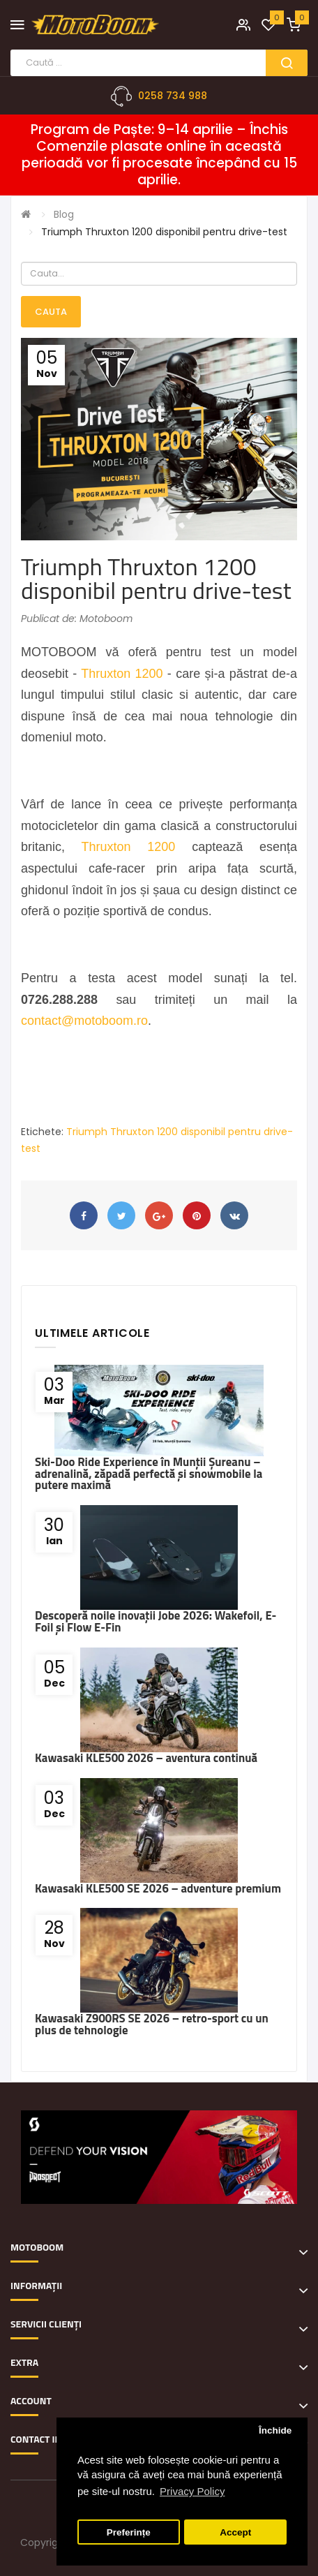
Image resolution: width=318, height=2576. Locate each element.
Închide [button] (275, 2430)
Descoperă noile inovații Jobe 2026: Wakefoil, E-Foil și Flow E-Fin (155, 1621)
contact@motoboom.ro (84, 1021)
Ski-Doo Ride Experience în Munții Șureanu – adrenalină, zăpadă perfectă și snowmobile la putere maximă (148, 1474)
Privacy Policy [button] (192, 2491)
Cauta (51, 311)
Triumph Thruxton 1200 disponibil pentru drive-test (164, 232)
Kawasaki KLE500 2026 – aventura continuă (146, 1758)
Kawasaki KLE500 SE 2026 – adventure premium (158, 1888)
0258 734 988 (172, 96)
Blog (64, 214)
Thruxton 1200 (121, 674)
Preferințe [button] (129, 2532)
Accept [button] (235, 2532)
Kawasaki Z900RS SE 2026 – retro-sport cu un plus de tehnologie (151, 2024)
